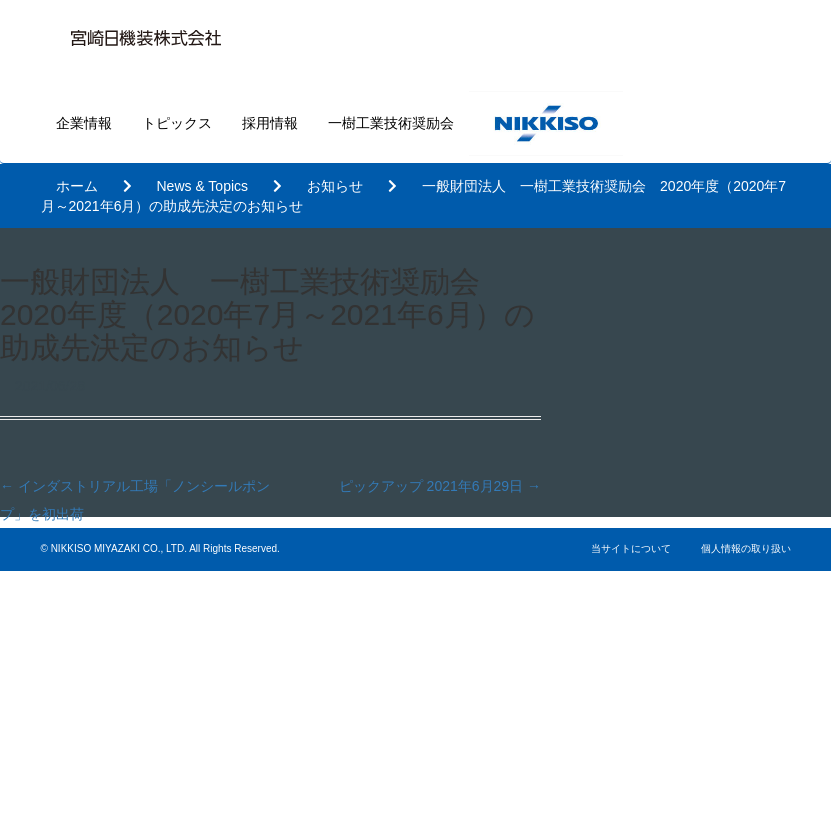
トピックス (177, 123)
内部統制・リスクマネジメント (594, 767)
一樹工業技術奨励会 (391, 123)
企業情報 (84, 123)
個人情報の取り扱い (746, 548)
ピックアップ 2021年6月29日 (440, 486)
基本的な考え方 (538, 728)
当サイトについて (631, 548)
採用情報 (270, 123)
